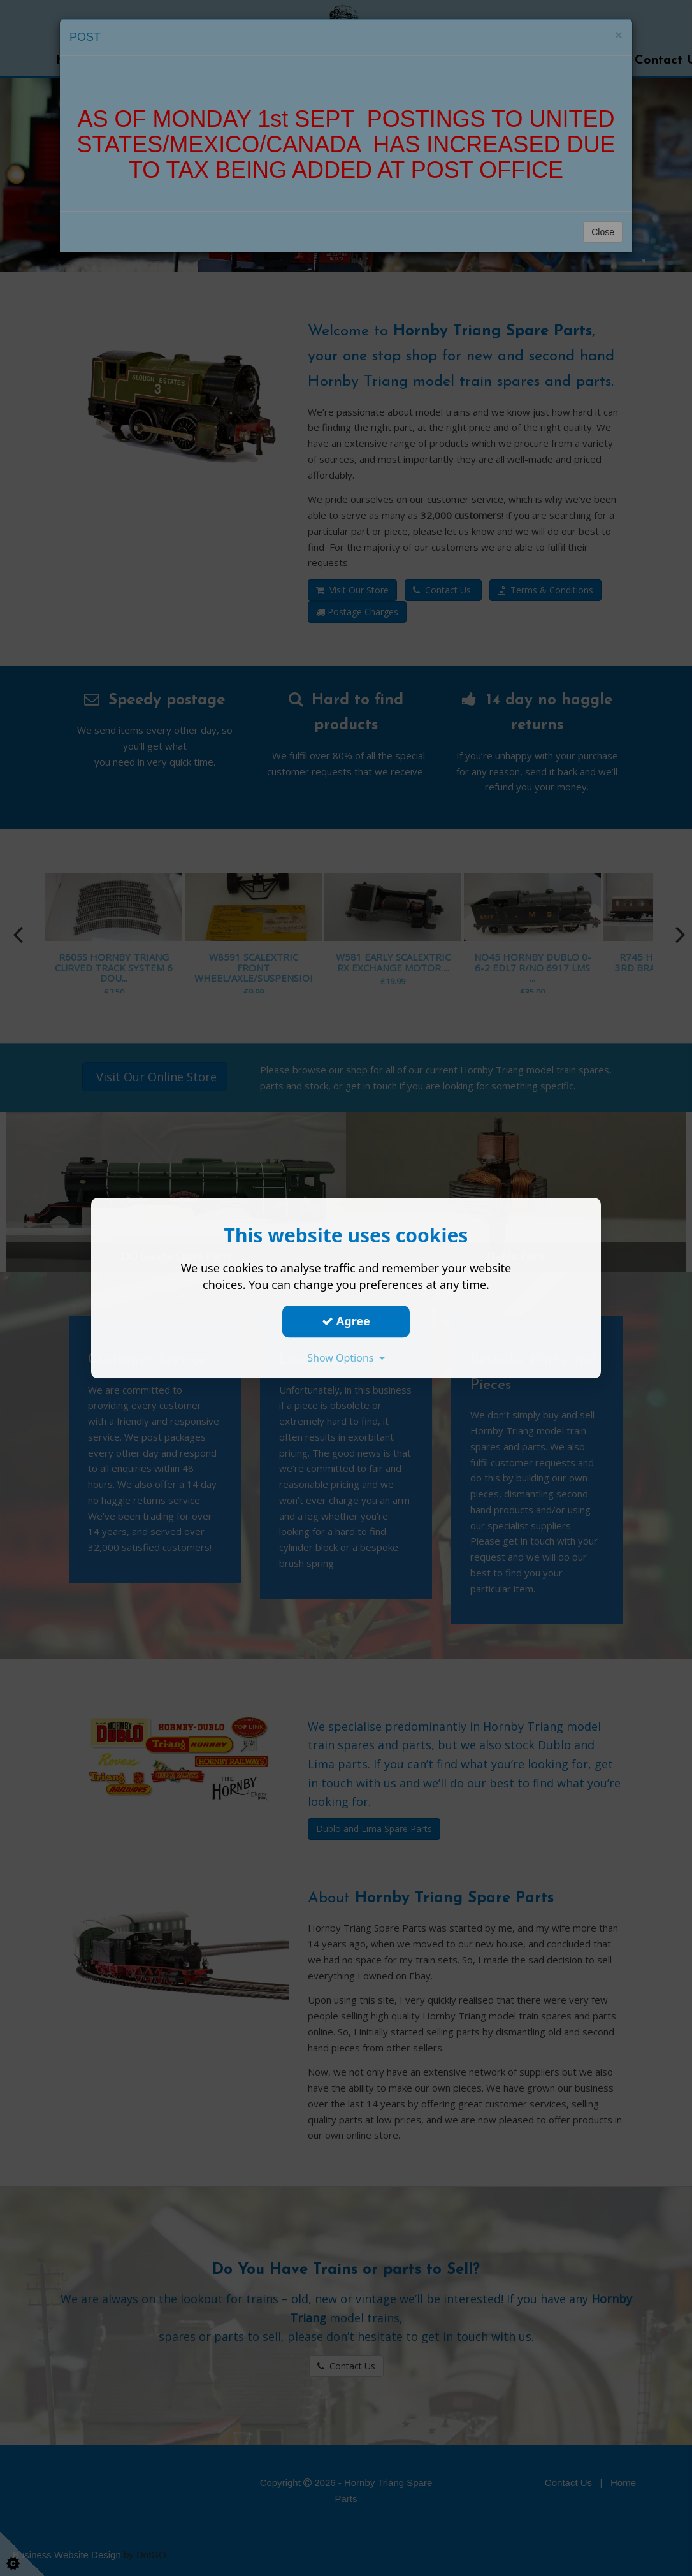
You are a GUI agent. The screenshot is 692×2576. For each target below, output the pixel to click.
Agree (346, 1320)
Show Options (346, 1358)
